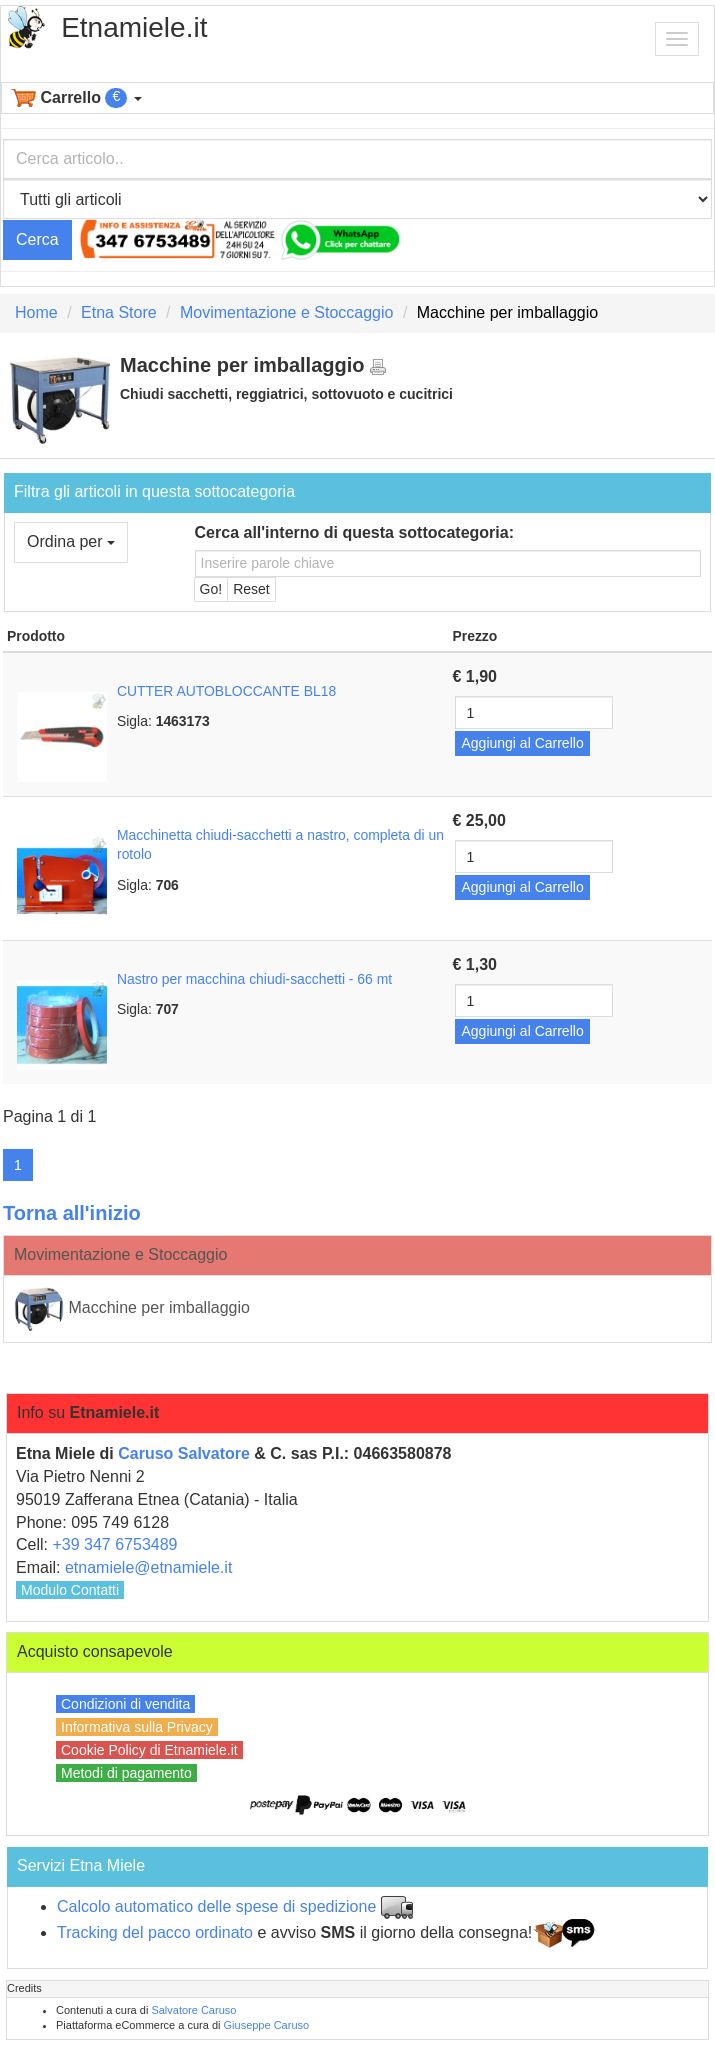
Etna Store (119, 312)
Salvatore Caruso (193, 2010)
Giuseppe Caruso (267, 2025)
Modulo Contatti (70, 1590)
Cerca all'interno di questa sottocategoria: (354, 532)
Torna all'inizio (72, 1213)
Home (36, 312)
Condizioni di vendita (125, 1704)
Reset (251, 589)
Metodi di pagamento (126, 1773)
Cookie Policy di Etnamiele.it (149, 1750)
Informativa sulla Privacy (137, 1727)
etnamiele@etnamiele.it (148, 1567)
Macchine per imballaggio (132, 1309)
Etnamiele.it (134, 27)
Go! (211, 589)
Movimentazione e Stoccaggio (286, 312)
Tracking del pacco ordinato (155, 1932)
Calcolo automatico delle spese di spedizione (216, 1906)
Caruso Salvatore (184, 1453)
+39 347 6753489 (114, 1544)
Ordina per (71, 541)
